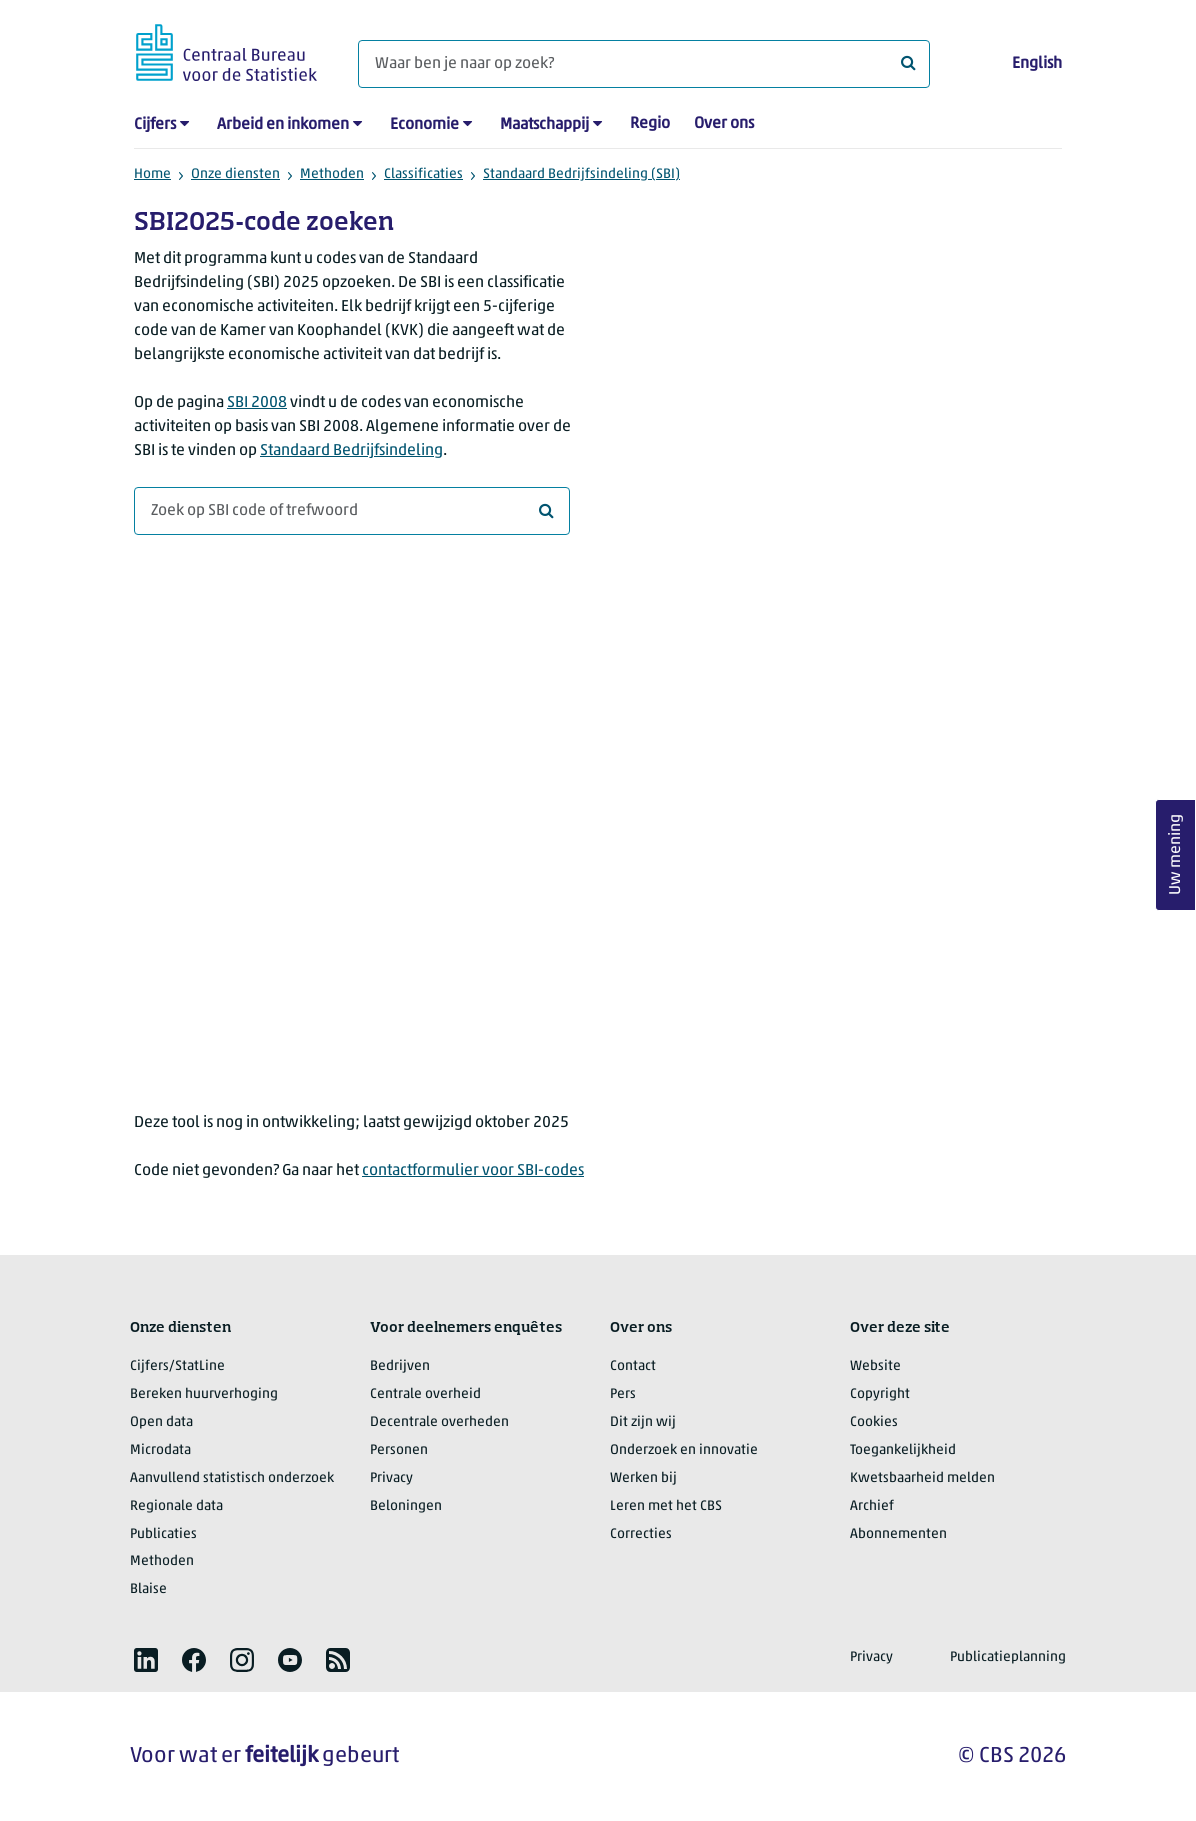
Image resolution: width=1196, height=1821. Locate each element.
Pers (623, 1394)
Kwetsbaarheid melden (922, 1478)
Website (875, 1366)
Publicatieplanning (1008, 1657)
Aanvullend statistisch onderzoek (232, 1478)
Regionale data (176, 1506)
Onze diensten (235, 174)
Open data (161, 1422)
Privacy (391, 1478)
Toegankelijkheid (903, 1450)
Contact (633, 1366)
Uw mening (1176, 854)
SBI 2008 (257, 403)
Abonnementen (898, 1534)
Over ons (724, 124)
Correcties (641, 1534)
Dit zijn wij (643, 1422)
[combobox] (352, 511)
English (1037, 64)
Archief (872, 1506)
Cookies (874, 1422)
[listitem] (146, 1660)
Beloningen (406, 1506)
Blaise (148, 1589)
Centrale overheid (425, 1394)
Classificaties (423, 174)
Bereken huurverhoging (204, 1394)
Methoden (332, 174)
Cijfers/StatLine (177, 1366)
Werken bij (643, 1478)
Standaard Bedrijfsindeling (351, 451)
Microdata (160, 1450)
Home (152, 174)
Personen (399, 1450)
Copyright (880, 1394)
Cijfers (155, 125)
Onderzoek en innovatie (684, 1450)
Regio (650, 124)
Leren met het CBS (666, 1506)
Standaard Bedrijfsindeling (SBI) (581, 174)
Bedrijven (400, 1366)
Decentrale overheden (439, 1422)
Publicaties (163, 1534)
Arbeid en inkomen (283, 125)
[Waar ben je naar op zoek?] (644, 64)
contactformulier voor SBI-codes (473, 1171)
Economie (424, 125)
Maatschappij (544, 125)
